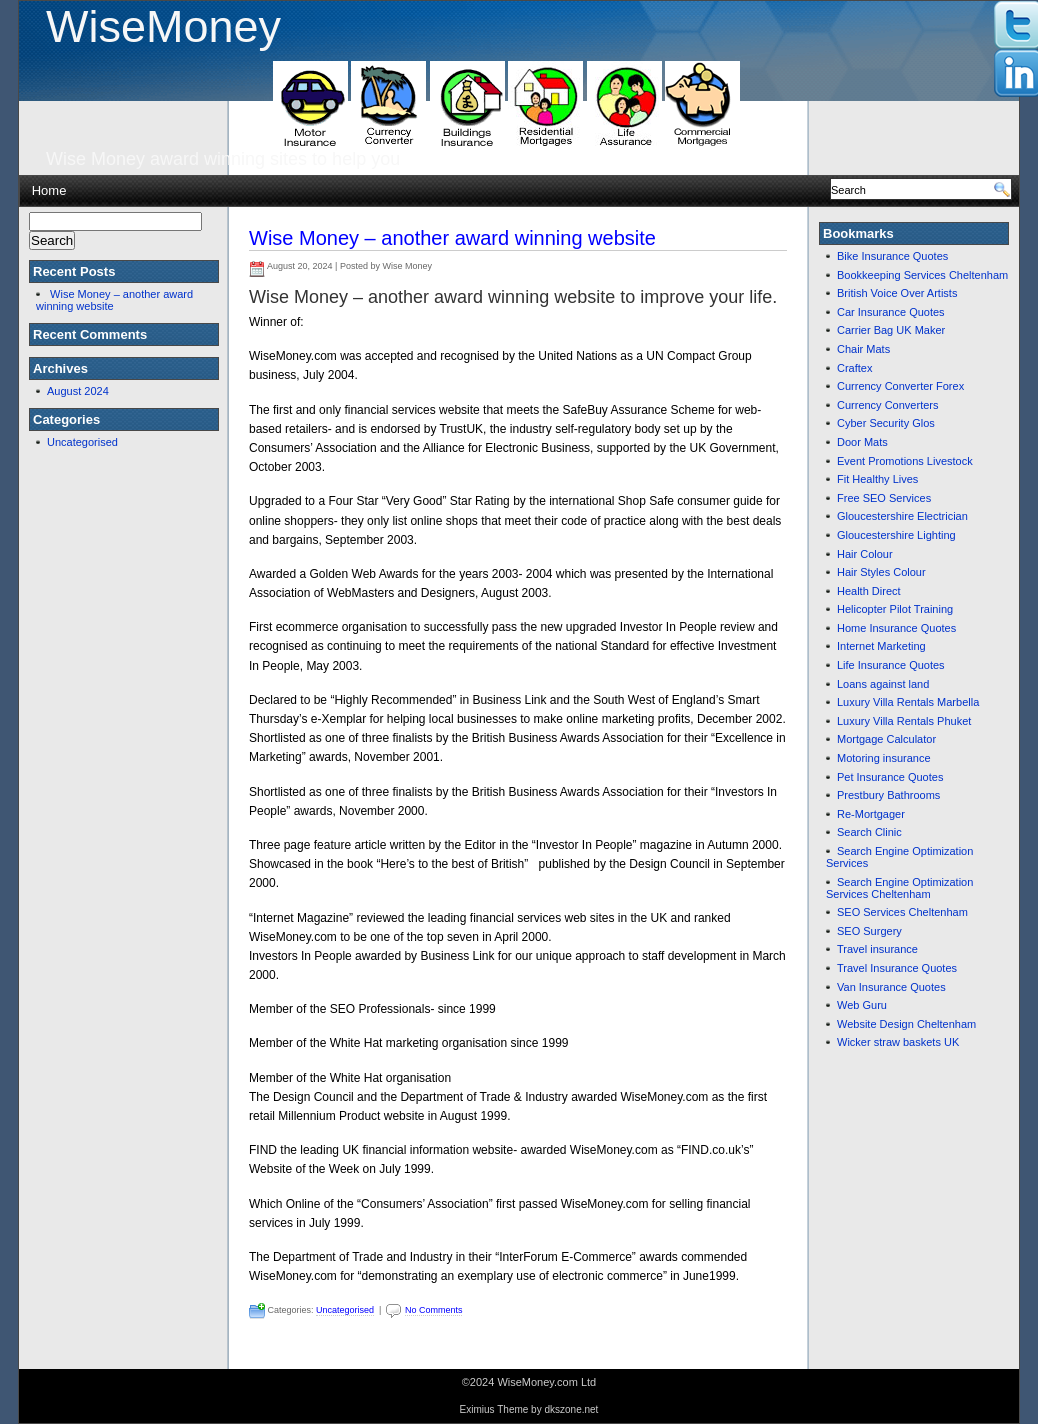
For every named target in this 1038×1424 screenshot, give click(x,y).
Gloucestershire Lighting (896, 535)
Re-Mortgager (871, 814)
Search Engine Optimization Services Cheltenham (899, 888)
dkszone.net (571, 1409)
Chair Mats (863, 349)
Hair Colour (865, 554)
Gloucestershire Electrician (902, 516)
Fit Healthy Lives (877, 479)
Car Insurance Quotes (891, 312)
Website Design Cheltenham (906, 1024)
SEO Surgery (869, 931)
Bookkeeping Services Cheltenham (922, 275)
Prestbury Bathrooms (888, 795)
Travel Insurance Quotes (897, 968)
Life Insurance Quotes (891, 665)
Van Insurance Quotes (891, 987)
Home (49, 190)
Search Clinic (869, 832)
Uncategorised (82, 442)
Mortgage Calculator (886, 739)
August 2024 (78, 391)
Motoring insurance (884, 758)
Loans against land (883, 684)
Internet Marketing (881, 646)
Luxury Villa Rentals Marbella (908, 702)
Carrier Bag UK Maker (891, 330)
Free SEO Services (884, 498)
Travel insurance (877, 949)
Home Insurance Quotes (896, 628)
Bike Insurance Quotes (892, 256)
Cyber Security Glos (886, 423)
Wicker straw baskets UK (898, 1042)
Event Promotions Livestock (905, 461)
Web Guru (862, 1005)
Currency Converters (887, 405)
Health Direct (869, 591)
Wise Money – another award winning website (452, 238)
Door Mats (862, 442)
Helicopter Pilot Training (895, 609)
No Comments (434, 1310)
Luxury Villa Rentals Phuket (904, 721)
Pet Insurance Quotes (890, 777)
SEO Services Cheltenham (902, 912)
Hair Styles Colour (881, 572)
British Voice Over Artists (897, 293)
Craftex (854, 368)
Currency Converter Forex (900, 386)
